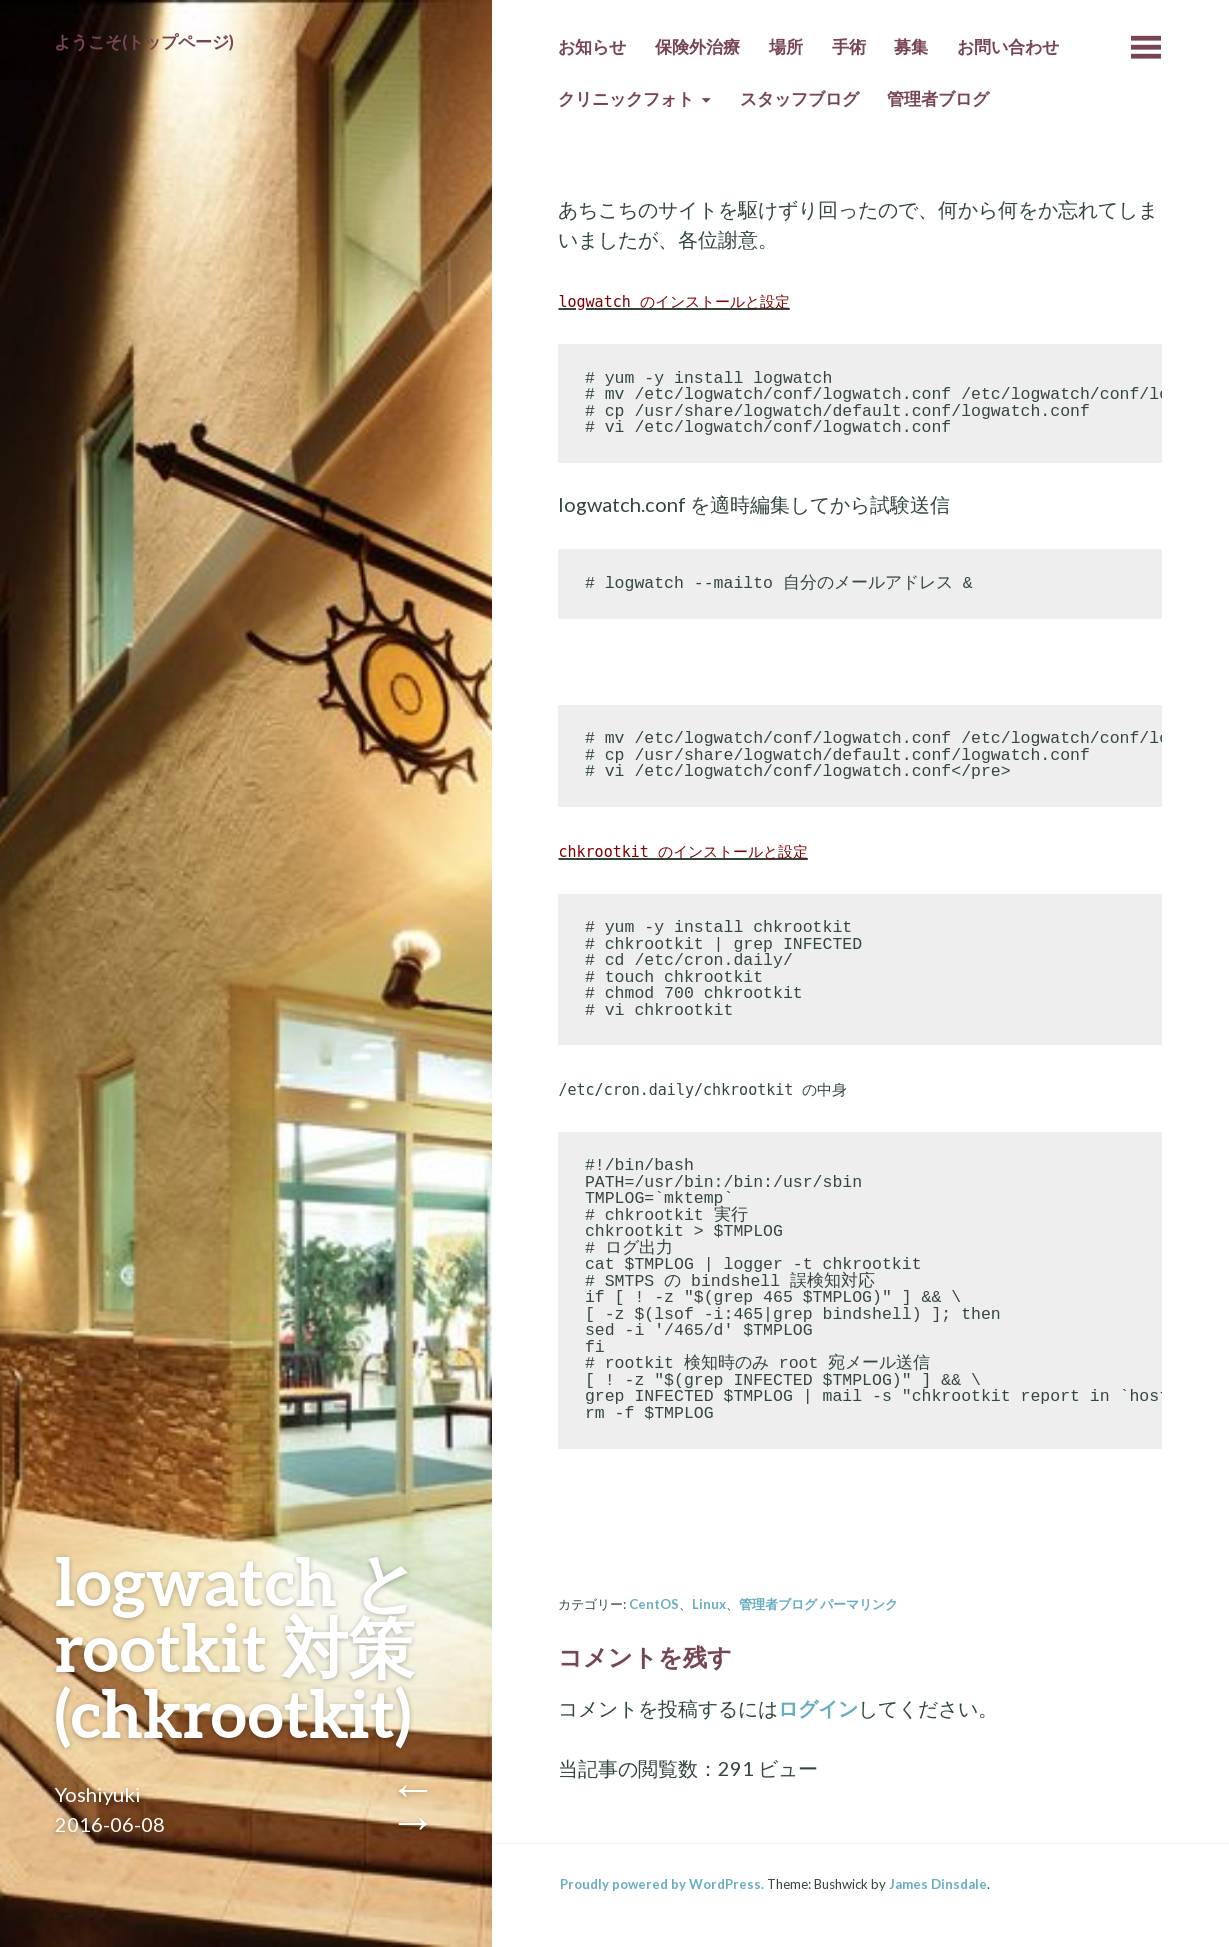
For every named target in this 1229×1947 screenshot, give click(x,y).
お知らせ (592, 47)
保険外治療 (697, 47)
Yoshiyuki (98, 1794)
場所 (786, 47)
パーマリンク (859, 1604)
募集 (911, 47)
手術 (849, 47)
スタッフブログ (799, 99)
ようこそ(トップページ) (144, 42)
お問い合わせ (1008, 47)
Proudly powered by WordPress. (662, 1884)
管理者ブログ (938, 99)
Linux (709, 1604)
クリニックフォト (626, 99)
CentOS (654, 1604)
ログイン (818, 1708)
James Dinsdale (938, 1884)
